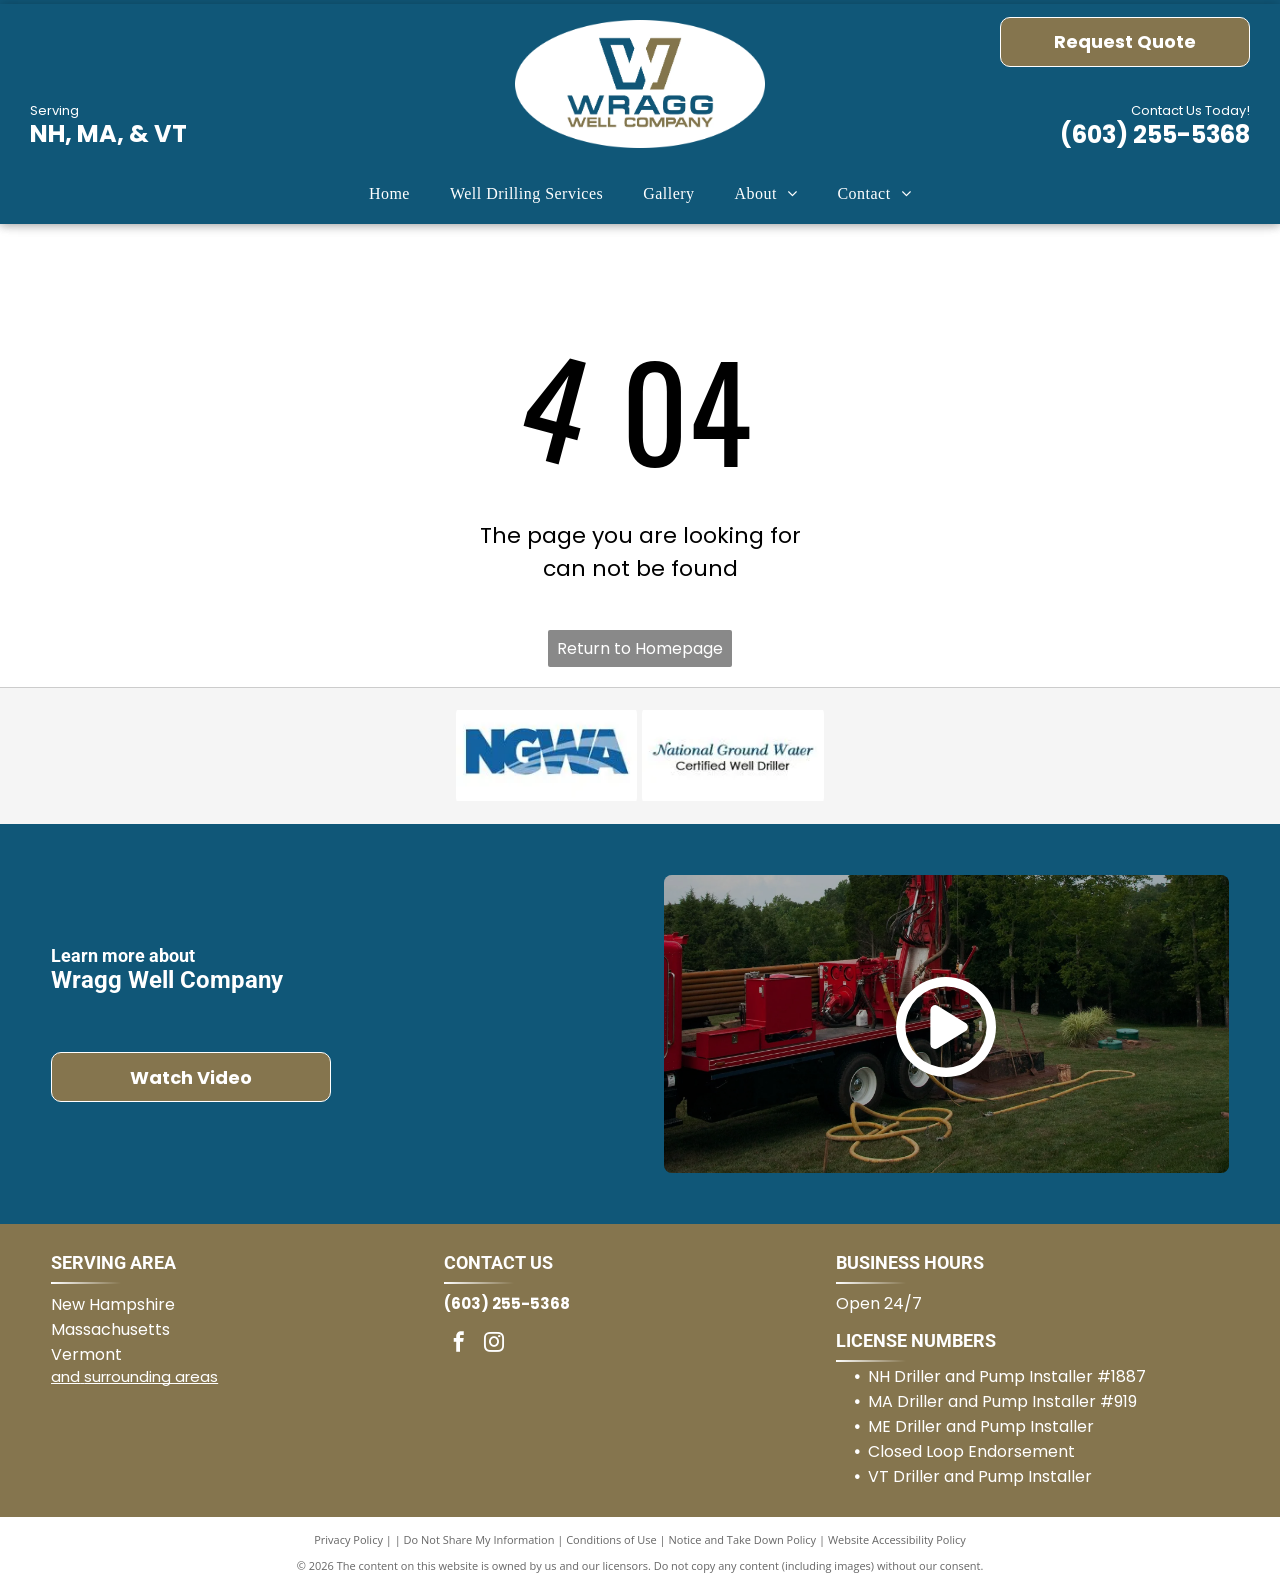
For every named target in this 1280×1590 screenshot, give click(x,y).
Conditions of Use (611, 1539)
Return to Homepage (640, 648)
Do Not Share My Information (479, 1539)
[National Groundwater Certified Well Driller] (732, 756)
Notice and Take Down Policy (743, 1539)
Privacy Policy (348, 1539)
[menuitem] (389, 194)
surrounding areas (151, 1376)
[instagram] (494, 1344)
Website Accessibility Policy (897, 1539)
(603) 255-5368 (1155, 134)
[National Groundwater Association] (546, 756)
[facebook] (459, 1344)
